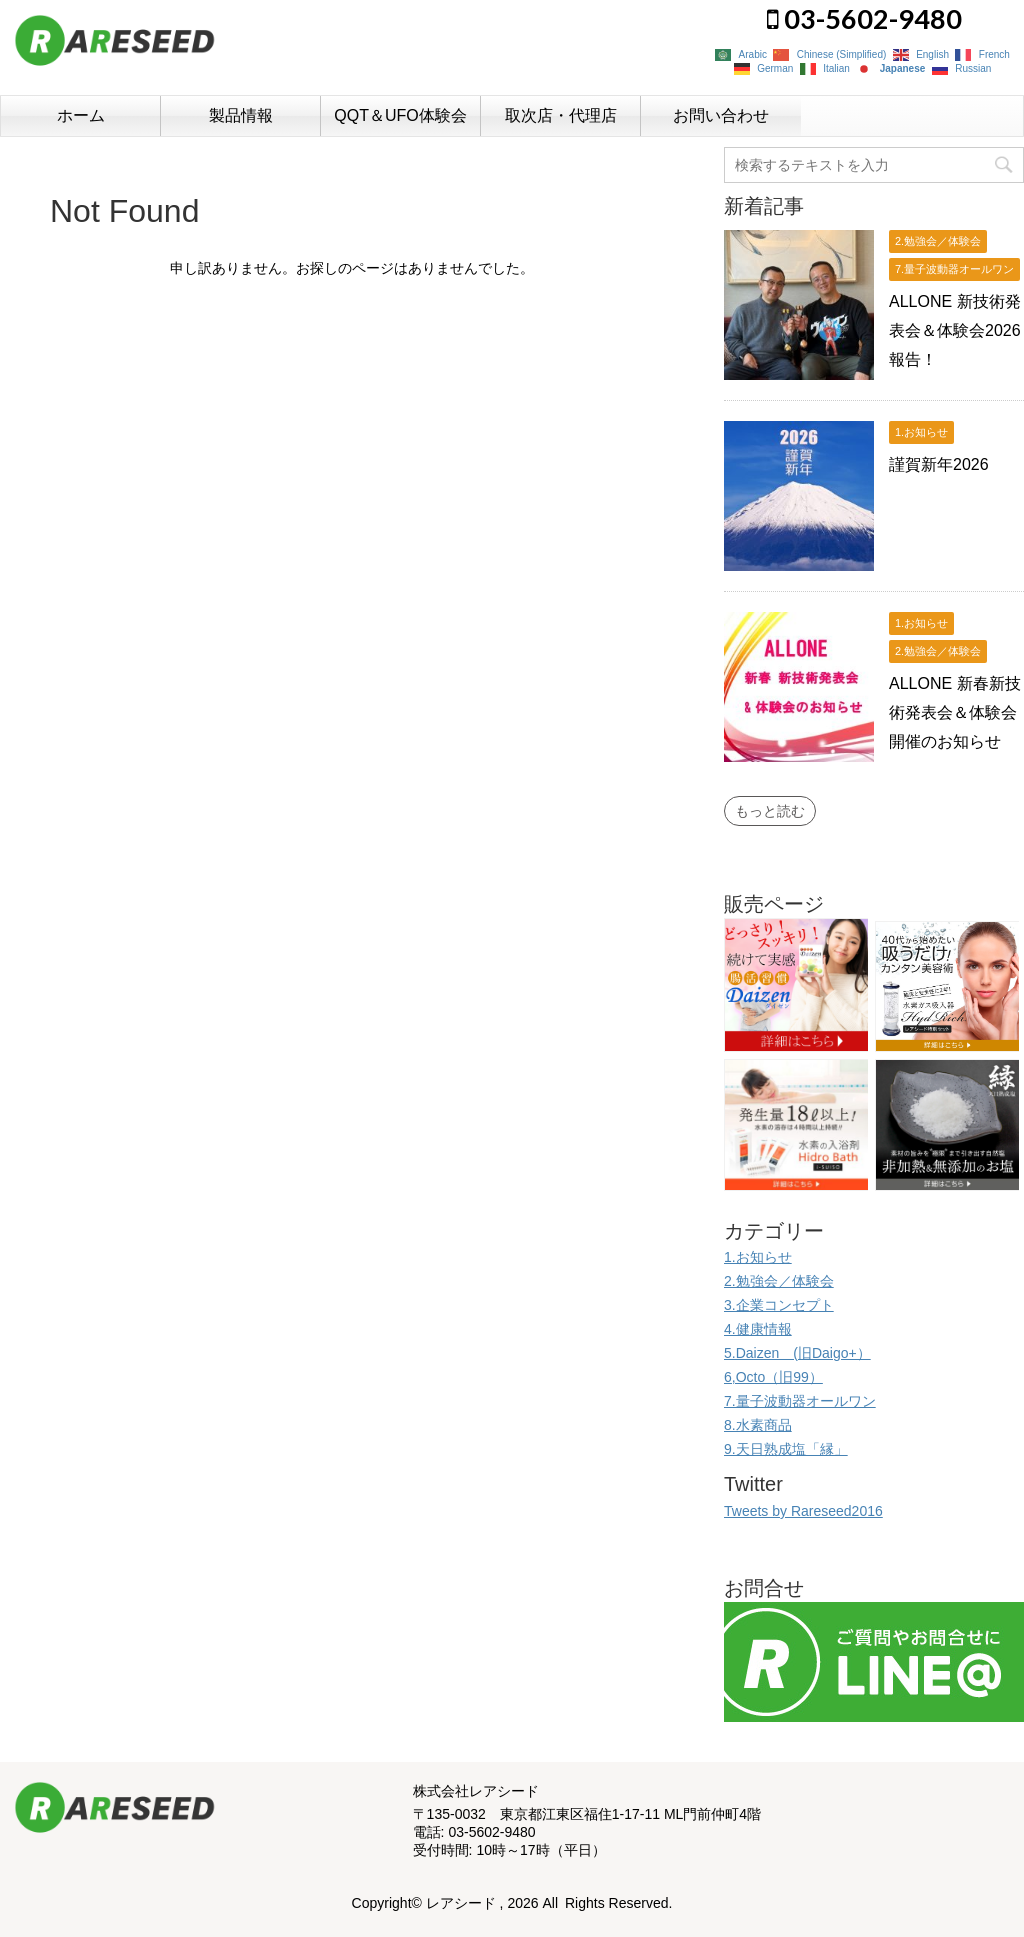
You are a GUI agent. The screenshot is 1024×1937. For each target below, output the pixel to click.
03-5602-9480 (864, 18)
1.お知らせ (758, 1257)
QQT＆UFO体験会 (400, 115)
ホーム (81, 115)
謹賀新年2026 (939, 464)
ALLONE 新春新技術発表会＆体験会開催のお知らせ (955, 712)
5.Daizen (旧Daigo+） (797, 1353)
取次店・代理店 (561, 115)
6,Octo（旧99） (773, 1377)
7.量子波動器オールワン (800, 1401)
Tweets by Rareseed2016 (803, 1511)
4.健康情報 (758, 1329)
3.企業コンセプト (779, 1305)
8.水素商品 (758, 1425)
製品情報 (241, 115)
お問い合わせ (721, 115)
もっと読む (770, 811)
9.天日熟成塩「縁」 (786, 1449)
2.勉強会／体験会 (779, 1281)
